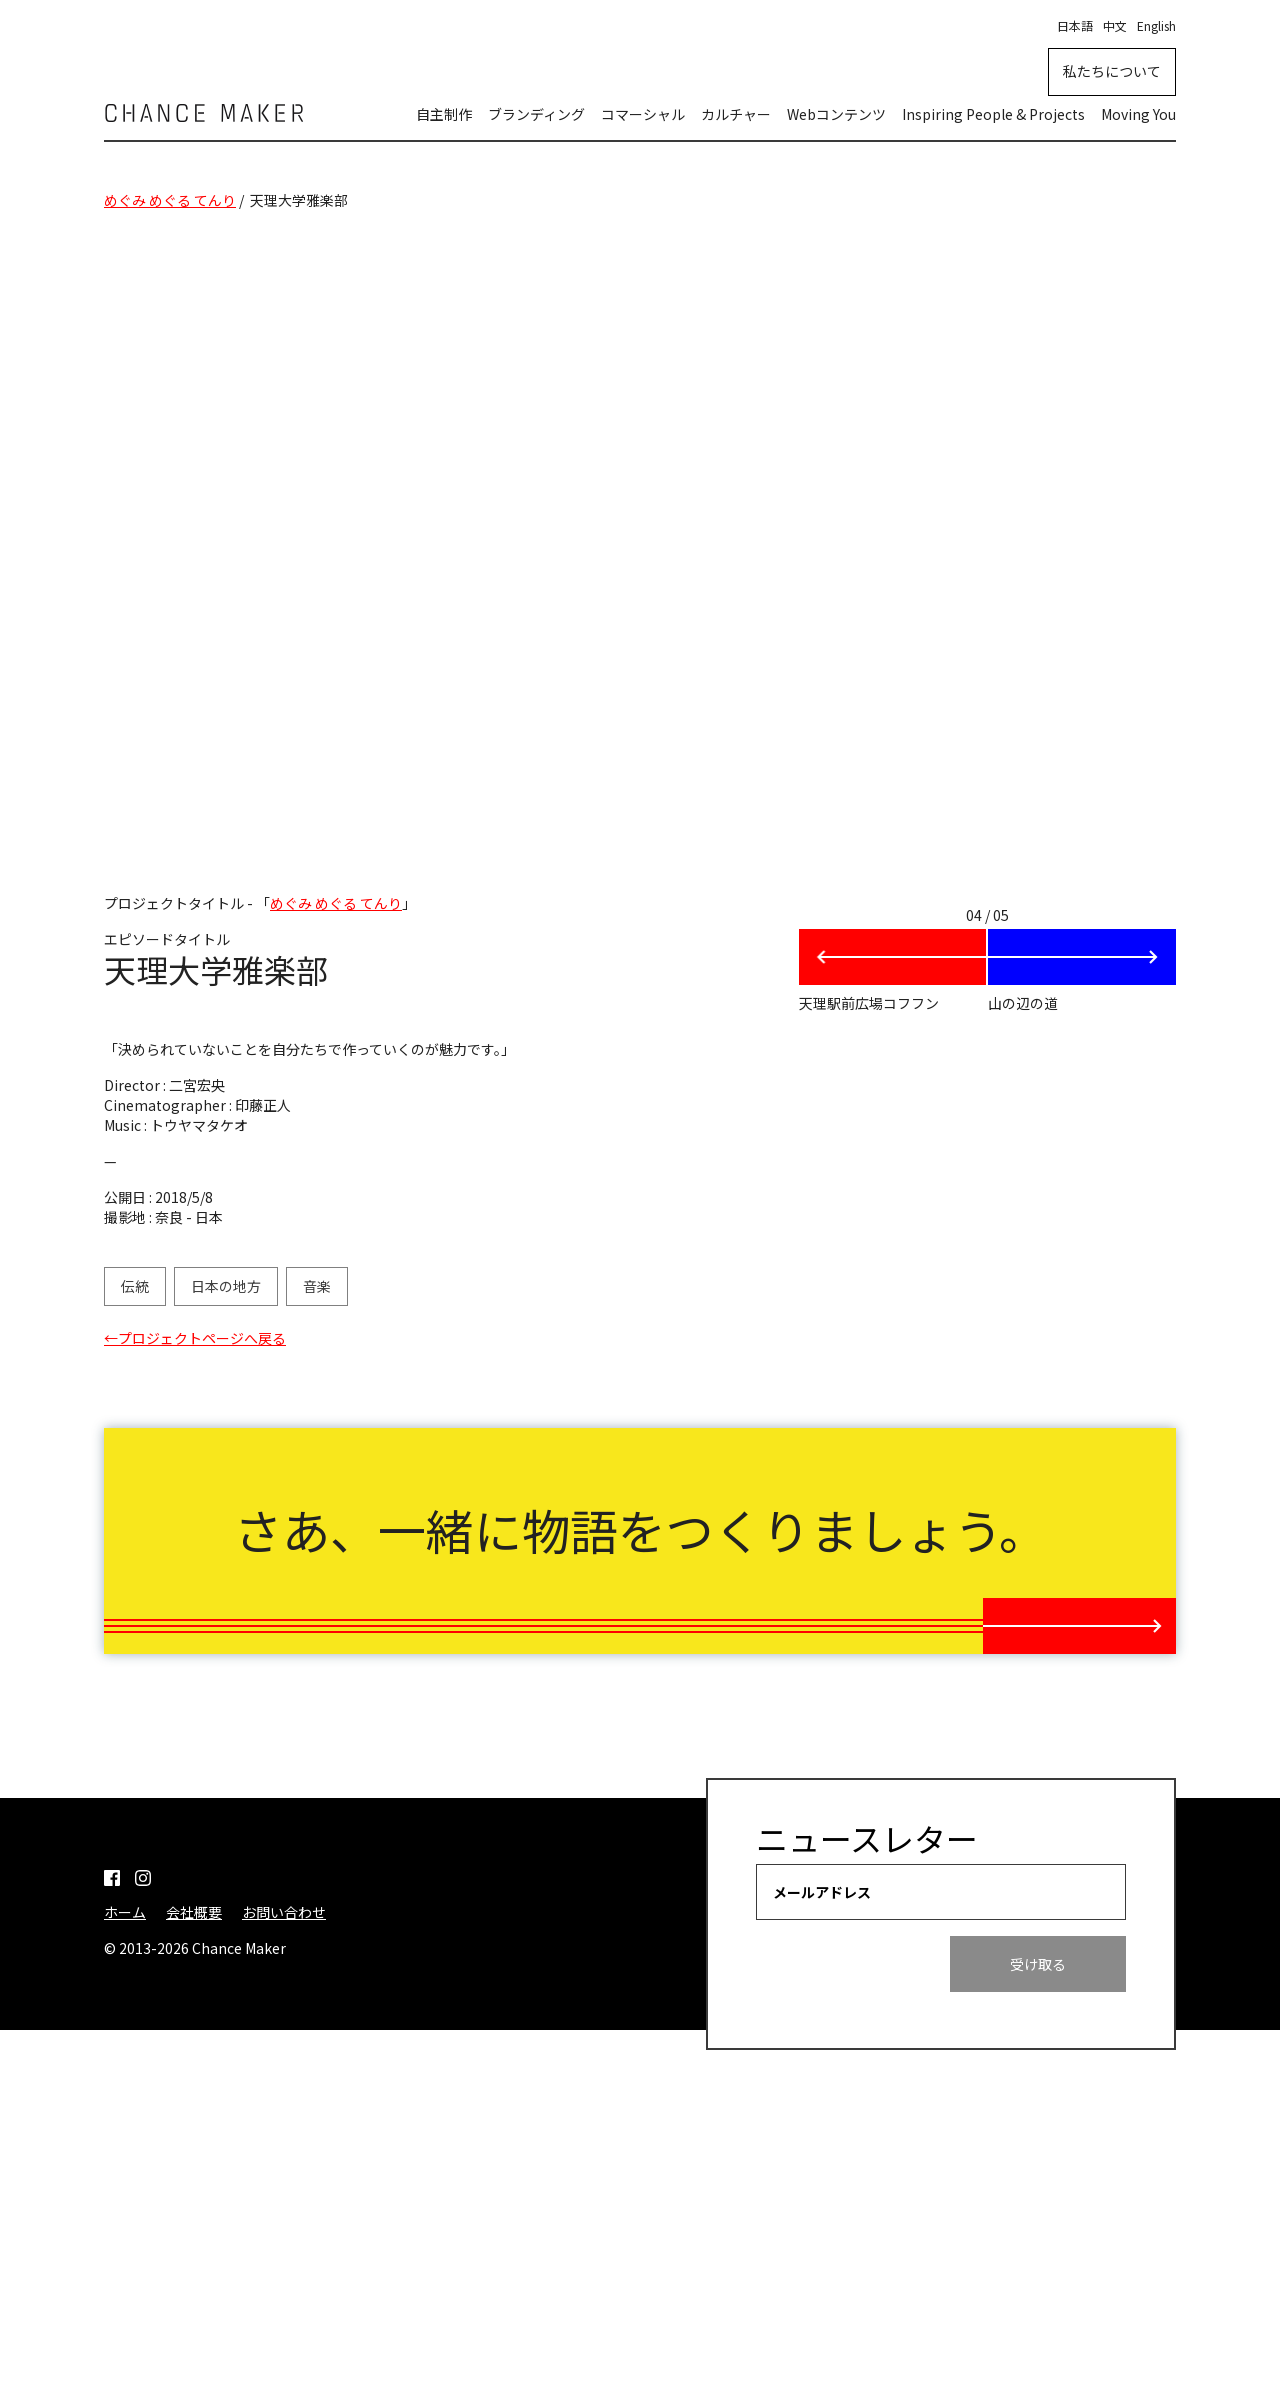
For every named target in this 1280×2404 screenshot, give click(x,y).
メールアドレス (822, 2122)
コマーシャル (643, 114)
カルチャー (736, 114)
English (1156, 25)
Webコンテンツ (836, 114)
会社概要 (194, 2142)
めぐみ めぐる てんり (170, 200)
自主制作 (444, 114)
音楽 (317, 1286)
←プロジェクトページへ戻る (195, 1338)
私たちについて (1112, 71)
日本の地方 (226, 1286)
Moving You (1138, 114)
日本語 (1075, 25)
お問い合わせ (284, 2142)
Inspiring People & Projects (993, 114)
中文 (1115, 25)
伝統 (135, 1286)
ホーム (125, 2142)
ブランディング (536, 114)
